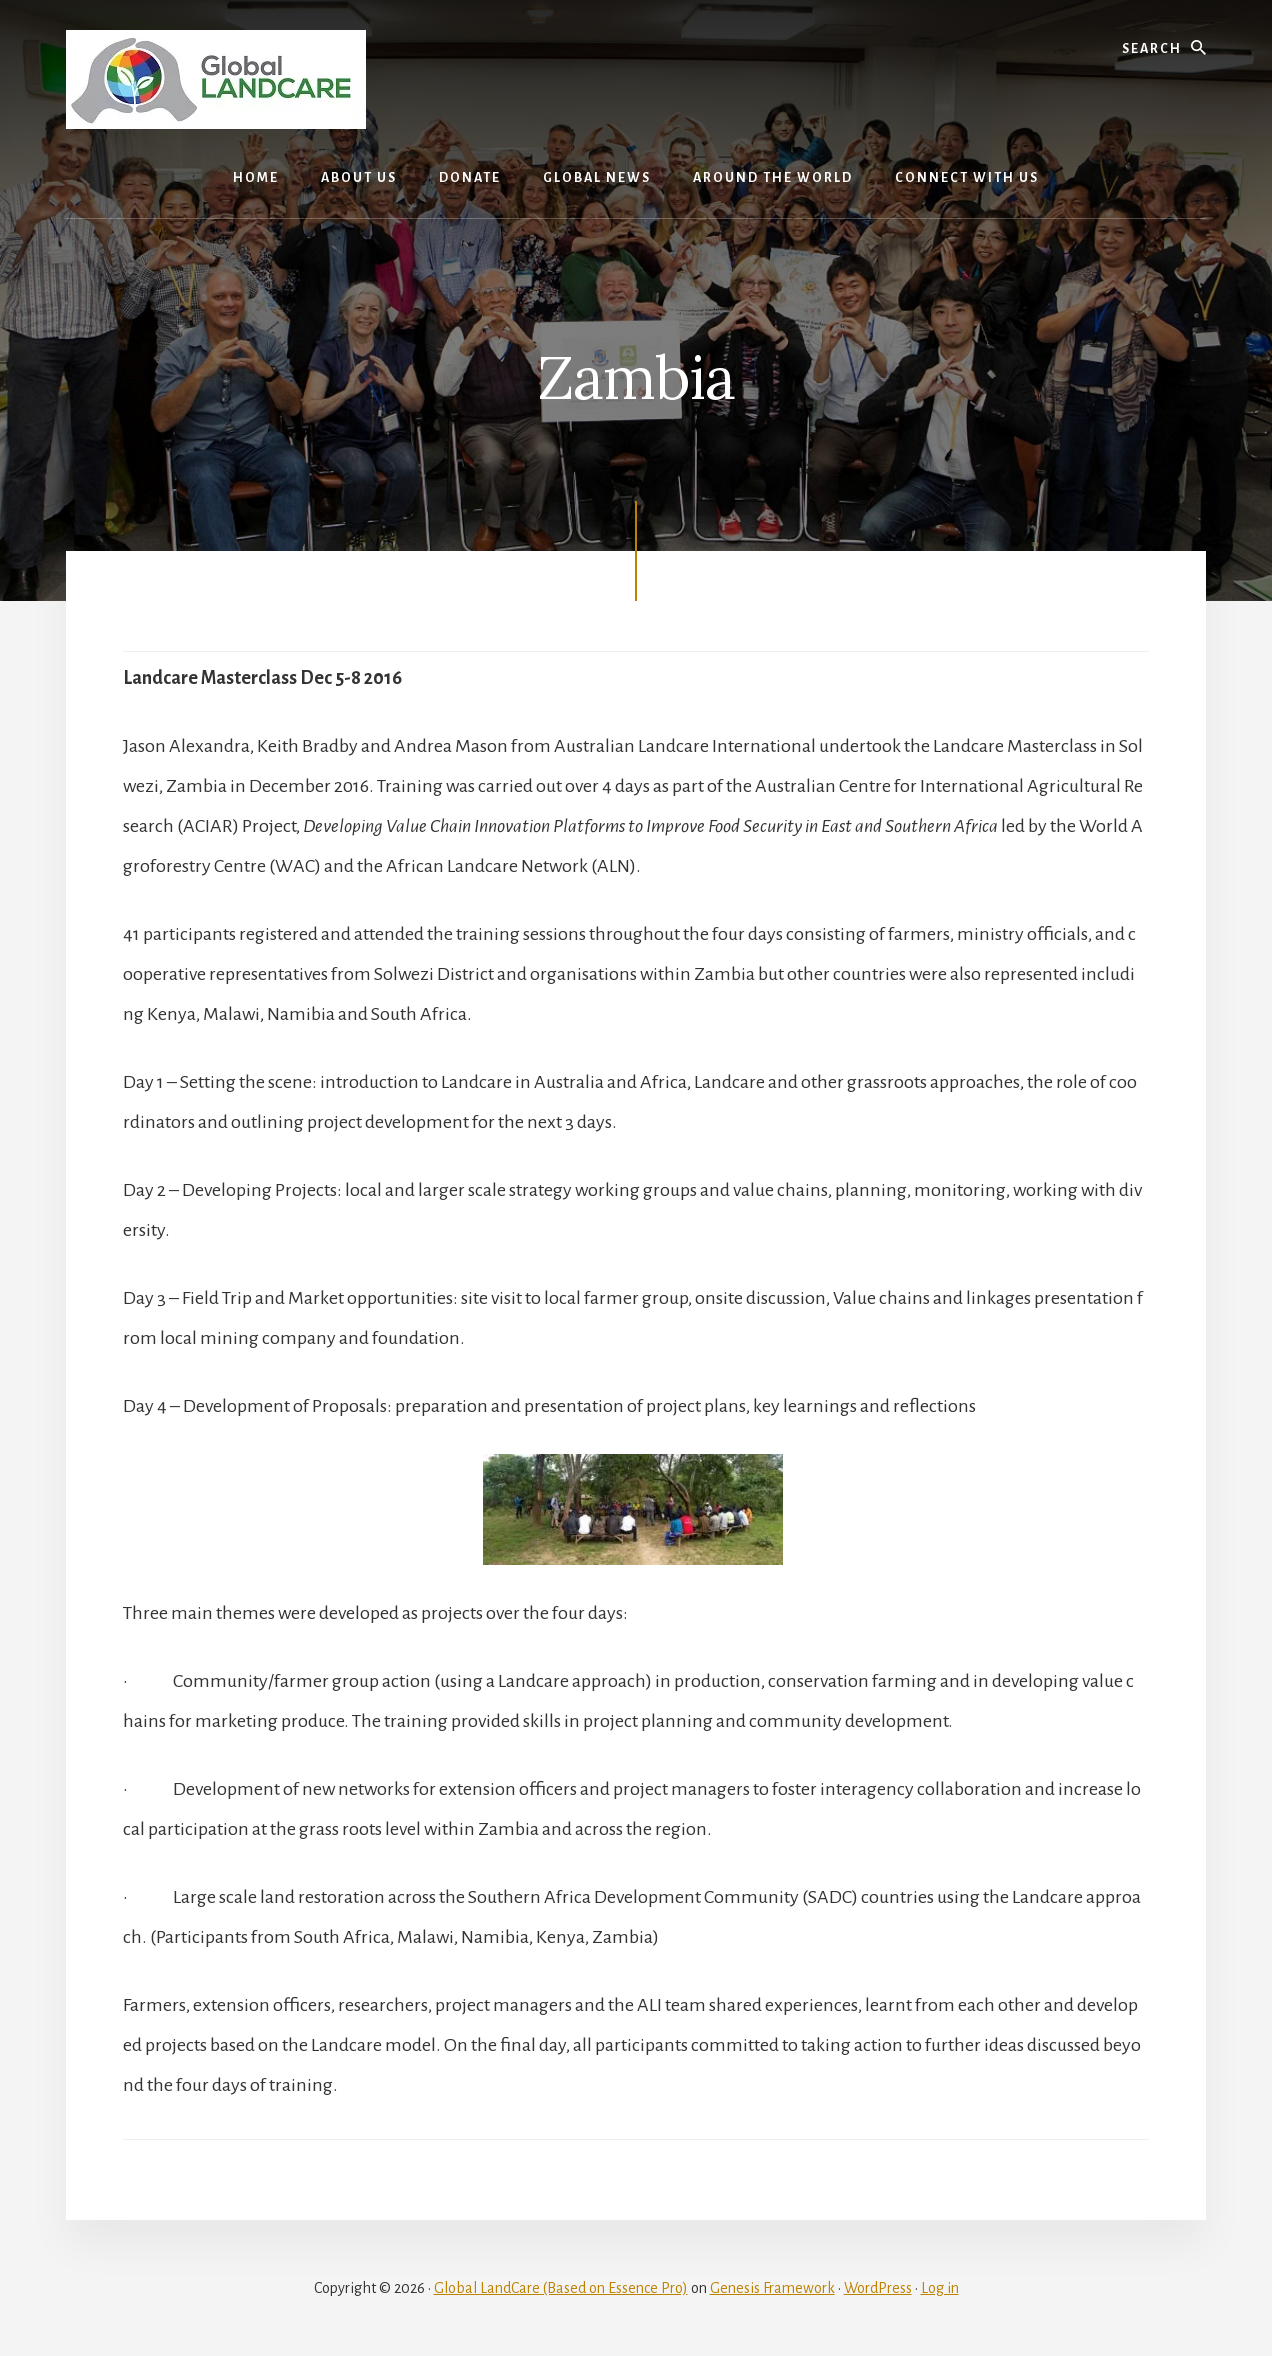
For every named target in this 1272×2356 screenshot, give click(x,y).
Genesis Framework (772, 2288)
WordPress (878, 2288)
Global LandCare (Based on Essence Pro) (561, 2288)
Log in (940, 2288)
